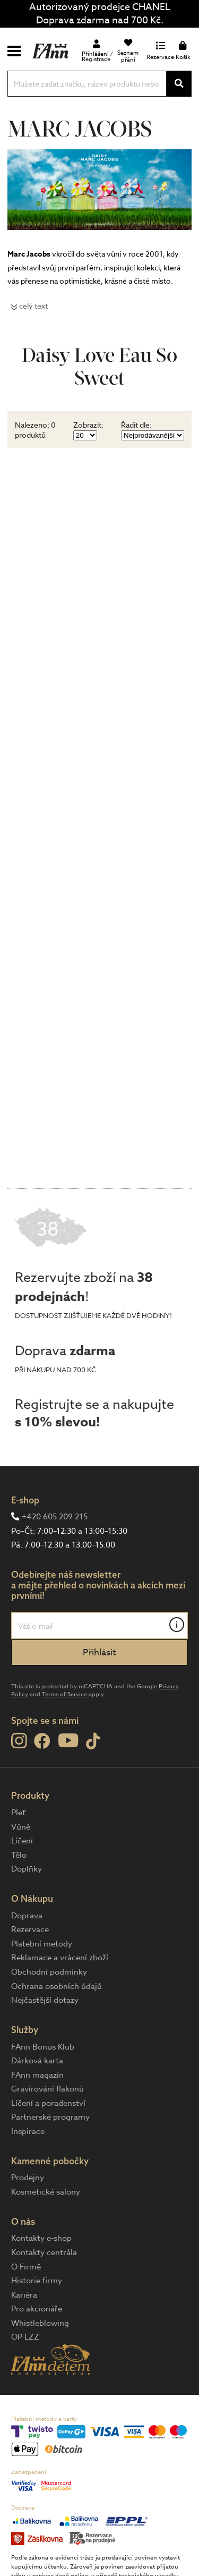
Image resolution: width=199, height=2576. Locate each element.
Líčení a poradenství (48, 2103)
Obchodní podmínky (49, 1972)
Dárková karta (37, 2061)
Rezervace (30, 1929)
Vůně (20, 1827)
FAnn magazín (37, 2075)
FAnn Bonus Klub (42, 2047)
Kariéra (24, 2295)
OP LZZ (25, 2337)
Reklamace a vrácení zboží (59, 1957)
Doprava (26, 1916)
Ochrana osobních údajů (56, 1986)
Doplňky (26, 1869)
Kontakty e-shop (41, 2238)
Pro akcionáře (36, 2309)
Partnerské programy (50, 2117)
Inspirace (28, 2131)
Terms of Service (64, 1694)
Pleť (18, 1812)
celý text (33, 306)
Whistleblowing (40, 2323)
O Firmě (26, 2267)
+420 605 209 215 (55, 1517)
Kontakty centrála (44, 2252)
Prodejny (27, 2177)
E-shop (25, 1500)
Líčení (22, 1841)
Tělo (19, 1855)
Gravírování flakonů (47, 2089)
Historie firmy (36, 2280)
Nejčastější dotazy (45, 2000)
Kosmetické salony (45, 2192)
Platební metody (41, 1944)
